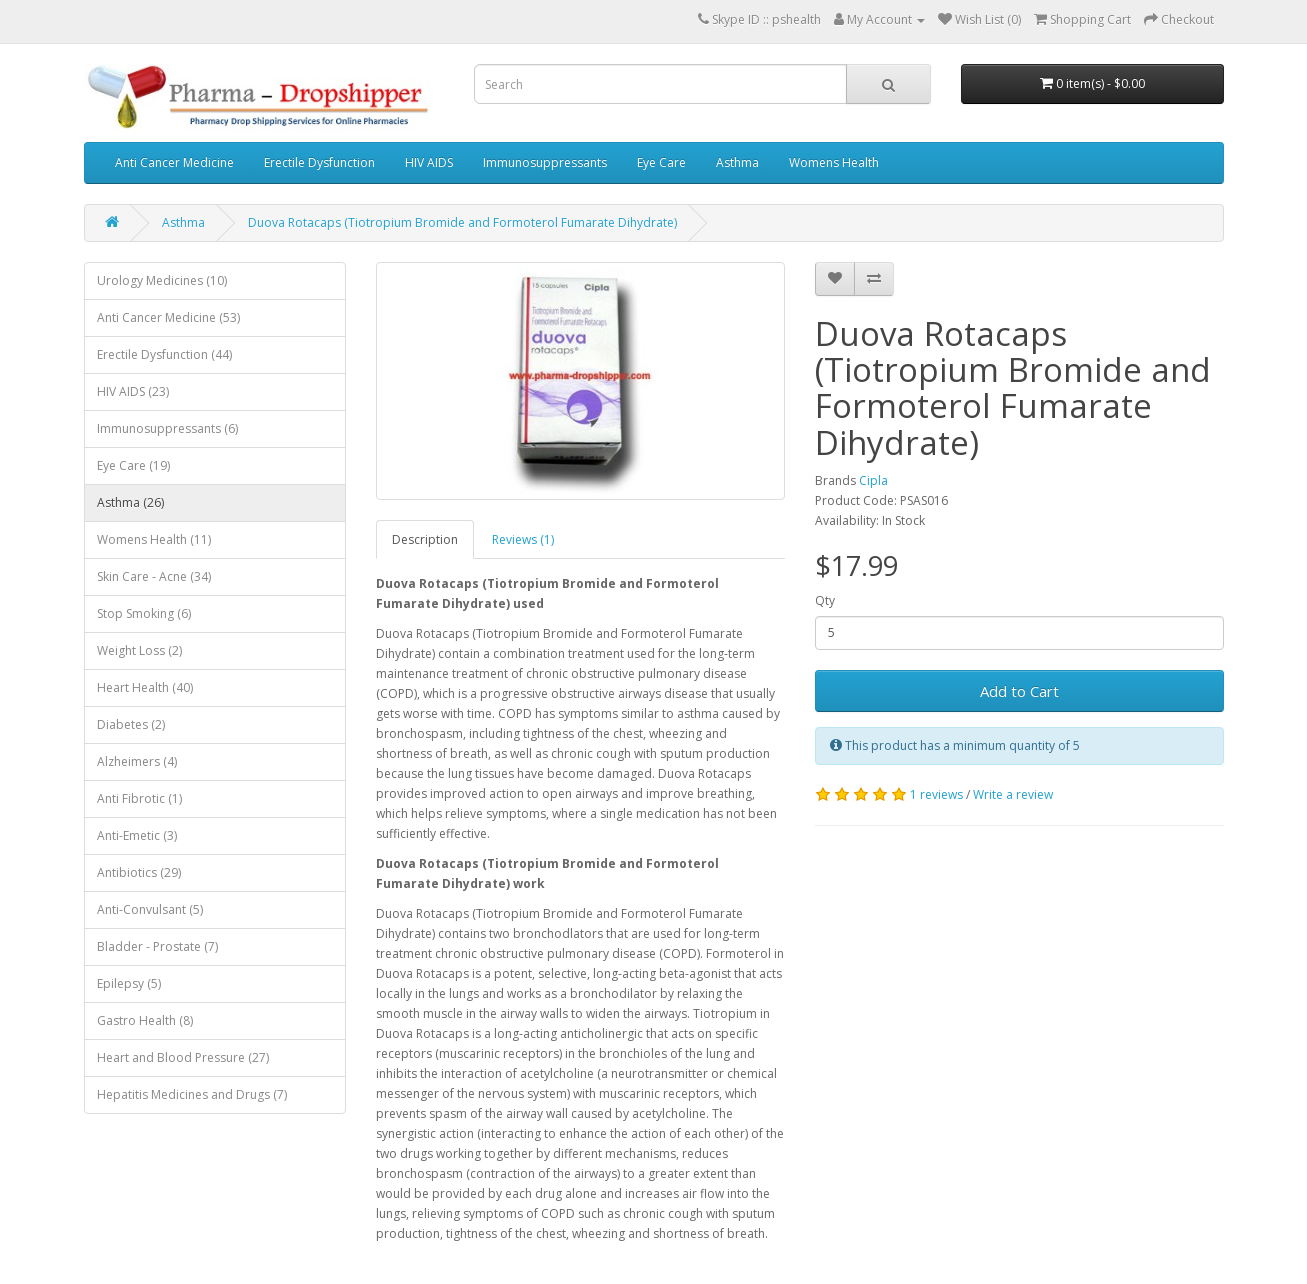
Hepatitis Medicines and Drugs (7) (192, 1094)
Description (425, 539)
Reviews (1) (523, 539)
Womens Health (834, 162)
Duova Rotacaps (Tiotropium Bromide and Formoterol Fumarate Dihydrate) (462, 222)
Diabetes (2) (131, 724)
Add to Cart (1019, 691)
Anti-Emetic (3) (137, 835)
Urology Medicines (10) (162, 280)
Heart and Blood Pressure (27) (183, 1057)
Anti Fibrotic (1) (139, 798)
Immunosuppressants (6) (167, 428)
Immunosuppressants (545, 162)
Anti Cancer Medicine (174, 162)
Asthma (737, 162)
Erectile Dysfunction (319, 162)
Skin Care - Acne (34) (154, 576)
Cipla (873, 480)
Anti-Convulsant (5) (150, 909)
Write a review (1013, 794)
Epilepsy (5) (129, 983)
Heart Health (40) (145, 687)
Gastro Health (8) (145, 1020)
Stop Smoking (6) (144, 613)
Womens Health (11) (154, 539)
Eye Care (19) (133, 465)
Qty (825, 600)
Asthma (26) (130, 502)
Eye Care (661, 162)
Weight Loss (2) (139, 650)
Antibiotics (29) (139, 872)
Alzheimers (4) (137, 761)
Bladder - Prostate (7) (157, 946)
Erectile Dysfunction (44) (164, 354)
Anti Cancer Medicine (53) (168, 317)
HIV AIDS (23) (133, 391)
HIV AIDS (429, 162)
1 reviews (936, 794)
